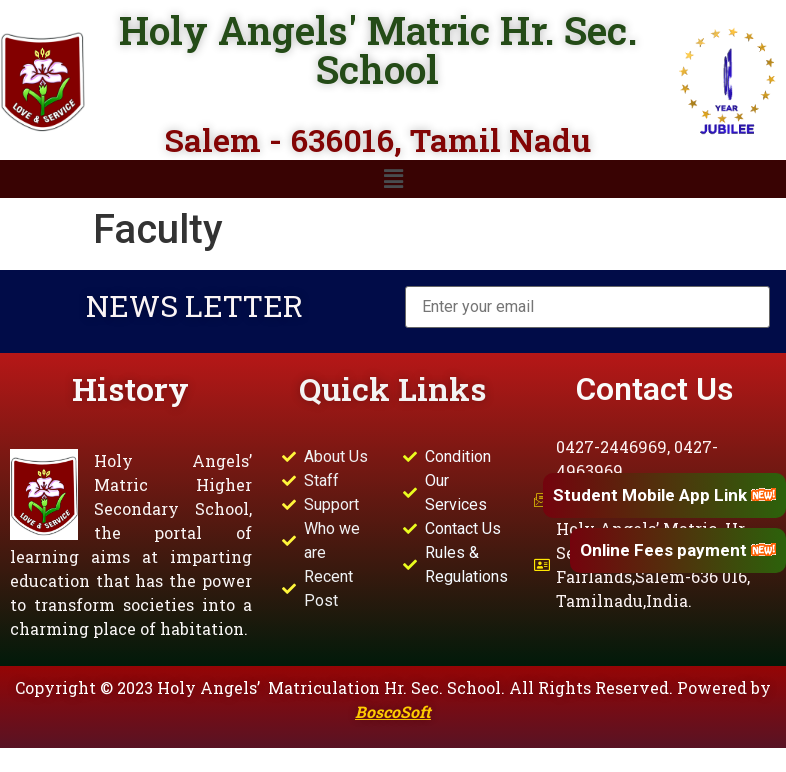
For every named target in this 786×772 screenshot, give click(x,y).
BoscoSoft (393, 711)
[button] (393, 179)
